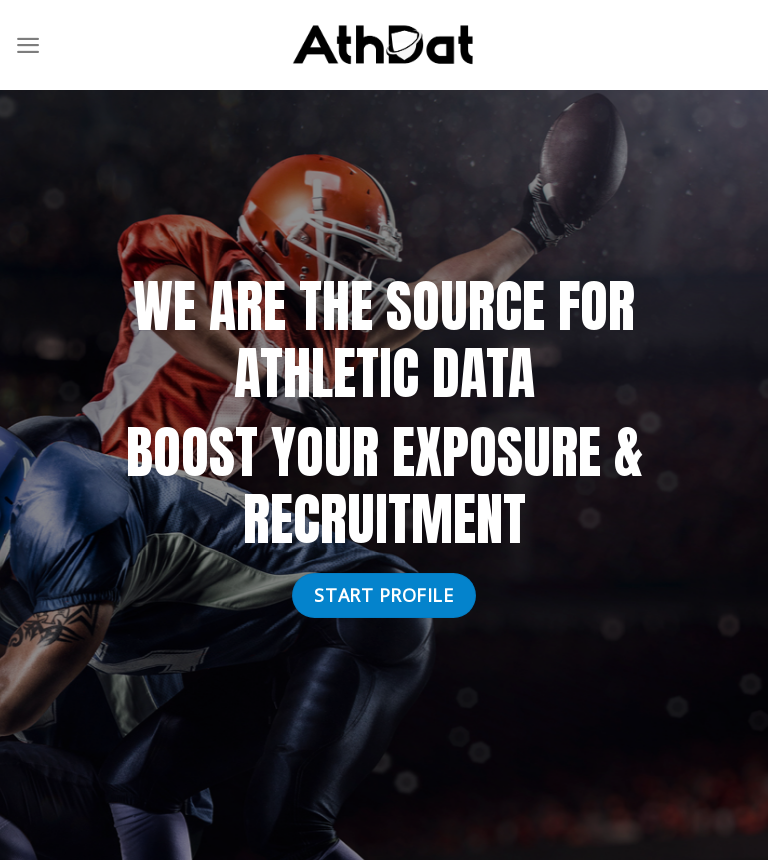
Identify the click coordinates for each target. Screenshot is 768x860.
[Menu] (28, 45)
